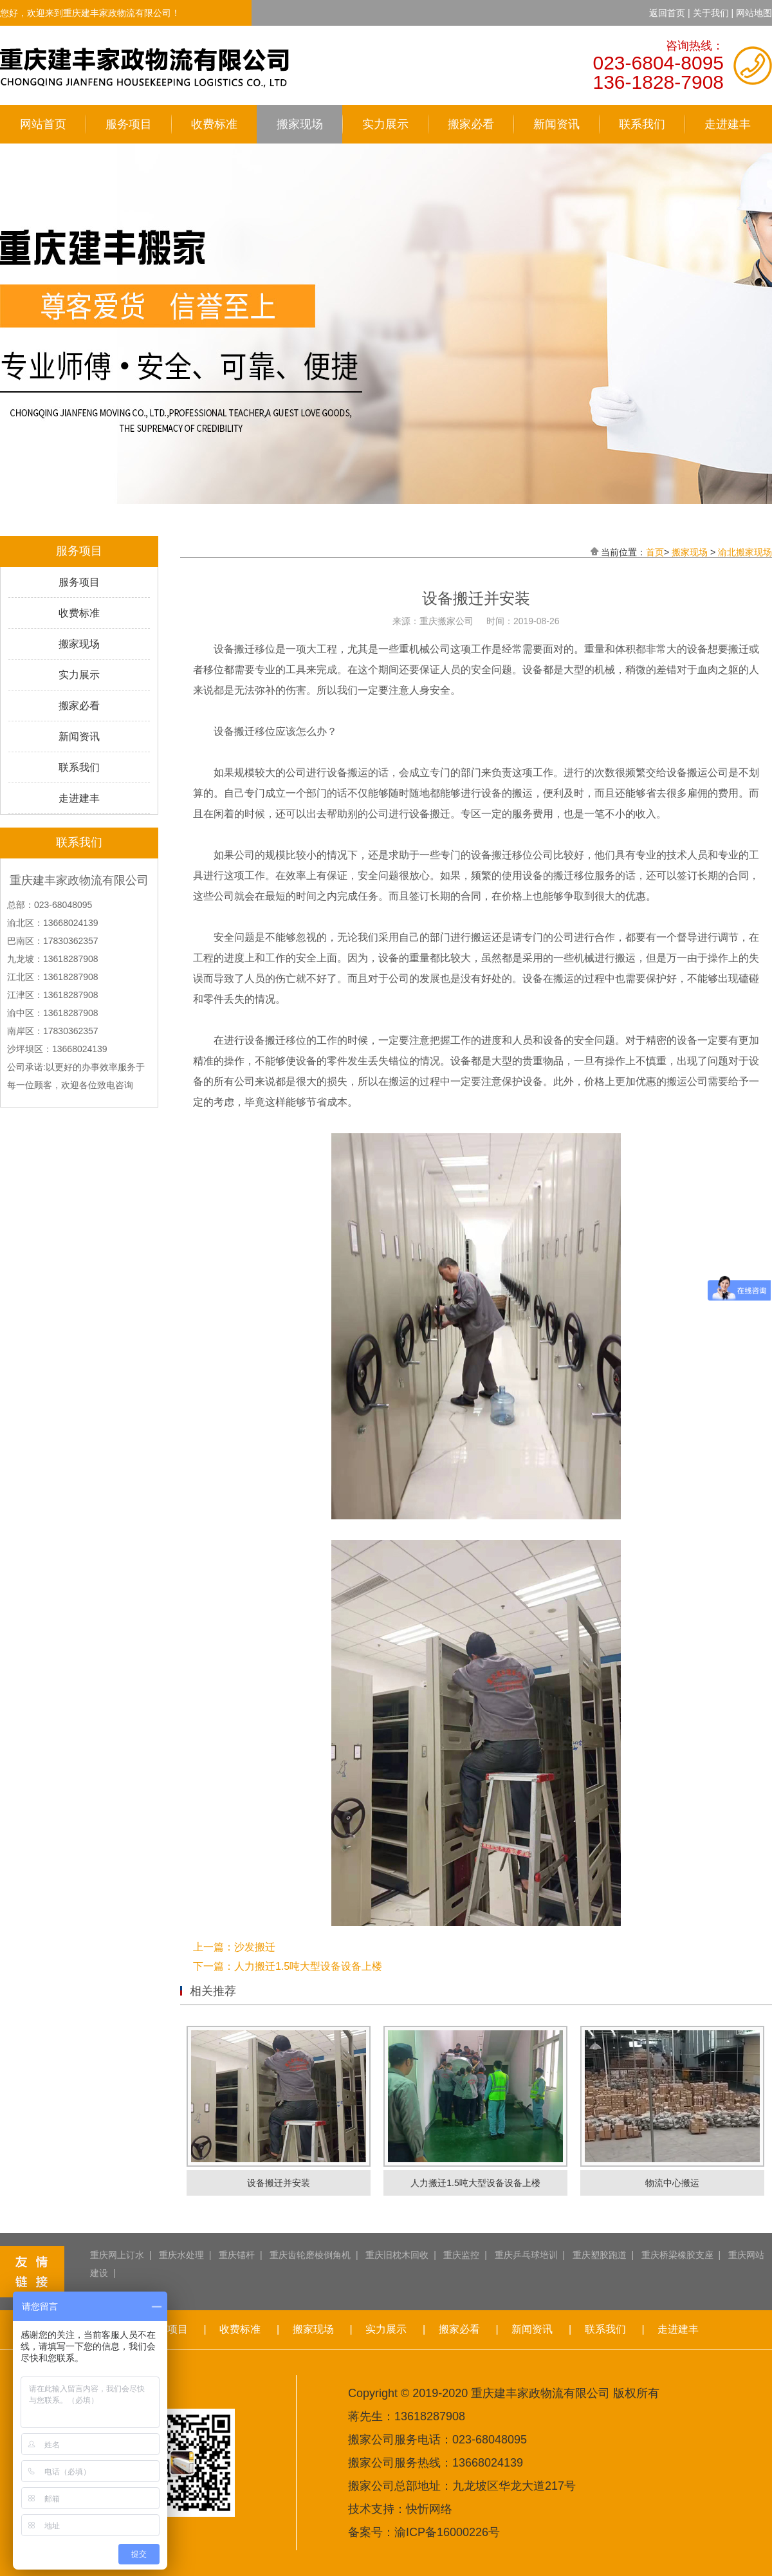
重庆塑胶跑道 (600, 2255)
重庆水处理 (181, 2255)
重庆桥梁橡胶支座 (677, 2255)
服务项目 (129, 124)
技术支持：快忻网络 (400, 2509)
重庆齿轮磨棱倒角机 (310, 2255)
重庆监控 (461, 2255)
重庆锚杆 (237, 2255)
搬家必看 (471, 124)
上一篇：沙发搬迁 (234, 1946)
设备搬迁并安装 (278, 2183)
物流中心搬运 (672, 2183)
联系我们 (642, 124)
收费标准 (214, 124)
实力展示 (385, 124)
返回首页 (667, 13)
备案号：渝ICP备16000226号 (424, 2532)
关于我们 (711, 13)
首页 (655, 552)
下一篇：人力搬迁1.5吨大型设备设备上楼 (287, 1966)
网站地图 (754, 13)
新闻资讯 (556, 124)
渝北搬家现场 (745, 552)
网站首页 (43, 124)
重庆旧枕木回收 (396, 2255)
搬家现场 (300, 124)
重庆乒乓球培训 (526, 2255)
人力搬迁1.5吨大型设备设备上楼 (475, 2183)
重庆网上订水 (117, 2255)
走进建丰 (727, 124)
